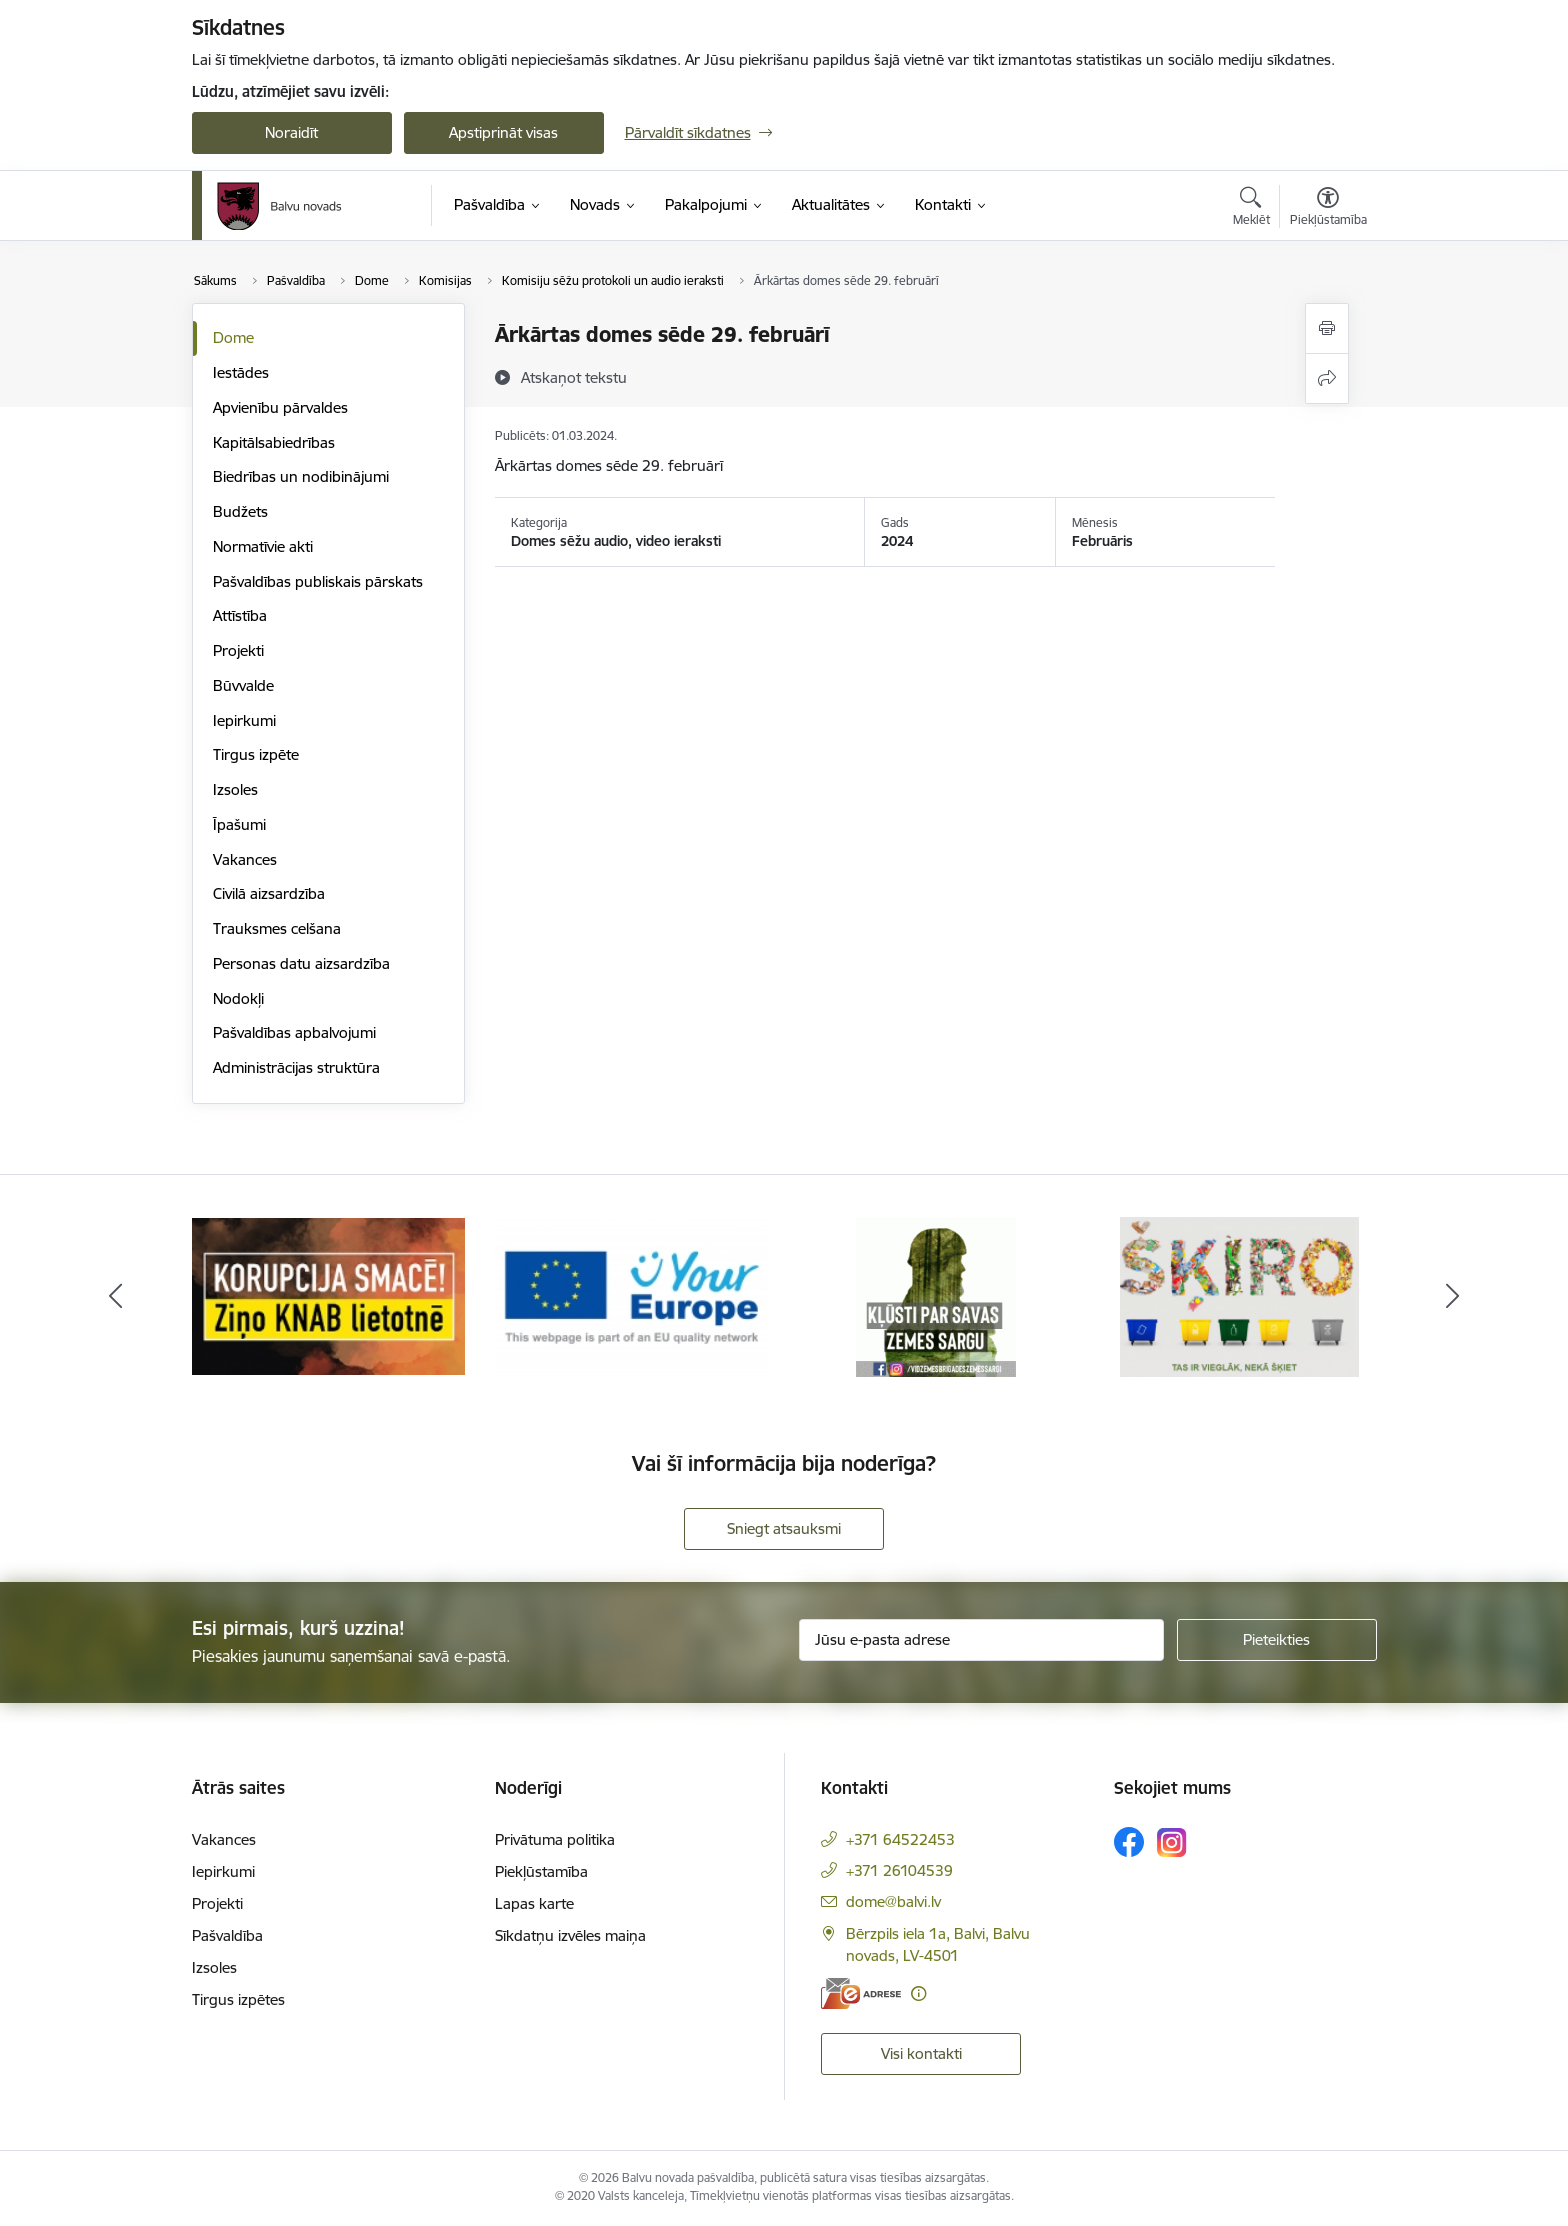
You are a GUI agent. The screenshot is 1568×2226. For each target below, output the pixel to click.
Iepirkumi (244, 720)
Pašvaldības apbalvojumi (294, 1032)
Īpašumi (239, 824)
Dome (233, 337)
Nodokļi (238, 998)
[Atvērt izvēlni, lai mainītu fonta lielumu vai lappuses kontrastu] (1328, 209)
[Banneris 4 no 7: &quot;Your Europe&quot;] (632, 1295)
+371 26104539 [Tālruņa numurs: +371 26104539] (899, 1870)
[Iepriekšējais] (116, 1297)
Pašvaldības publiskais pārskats (318, 581)
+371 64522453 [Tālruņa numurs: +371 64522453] (900, 1839)
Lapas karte (534, 1903)
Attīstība (240, 615)
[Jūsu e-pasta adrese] (981, 1640)
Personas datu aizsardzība (301, 963)
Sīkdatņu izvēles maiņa (570, 1935)
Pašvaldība (227, 1935)
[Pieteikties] (1277, 1640)
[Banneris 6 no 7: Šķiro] (1239, 1295)
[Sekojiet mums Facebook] (1129, 1842)
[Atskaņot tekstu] (574, 377)
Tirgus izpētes (238, 1999)
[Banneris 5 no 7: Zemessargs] (936, 1295)
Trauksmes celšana (277, 928)
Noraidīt (291, 132)
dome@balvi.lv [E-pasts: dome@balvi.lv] (893, 1901)
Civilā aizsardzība (269, 893)
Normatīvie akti (263, 546)
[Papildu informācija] (918, 1993)
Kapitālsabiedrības (274, 442)
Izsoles (235, 789)
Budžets (240, 511)
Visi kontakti (921, 2053)
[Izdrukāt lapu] (1327, 328)
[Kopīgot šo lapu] (1327, 378)
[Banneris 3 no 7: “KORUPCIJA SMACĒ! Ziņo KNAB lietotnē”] (329, 1295)
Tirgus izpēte (256, 754)
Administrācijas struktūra (296, 1067)
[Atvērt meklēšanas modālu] (1251, 209)
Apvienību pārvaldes (280, 407)
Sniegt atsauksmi (784, 1528)
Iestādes (241, 372)
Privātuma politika (555, 1839)
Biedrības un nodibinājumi (301, 476)
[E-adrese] (861, 1993)
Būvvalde (243, 685)
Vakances (245, 859)
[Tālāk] (1453, 1297)
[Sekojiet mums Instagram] (1172, 1842)
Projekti (238, 650)
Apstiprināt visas (503, 132)
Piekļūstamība (541, 1871)
